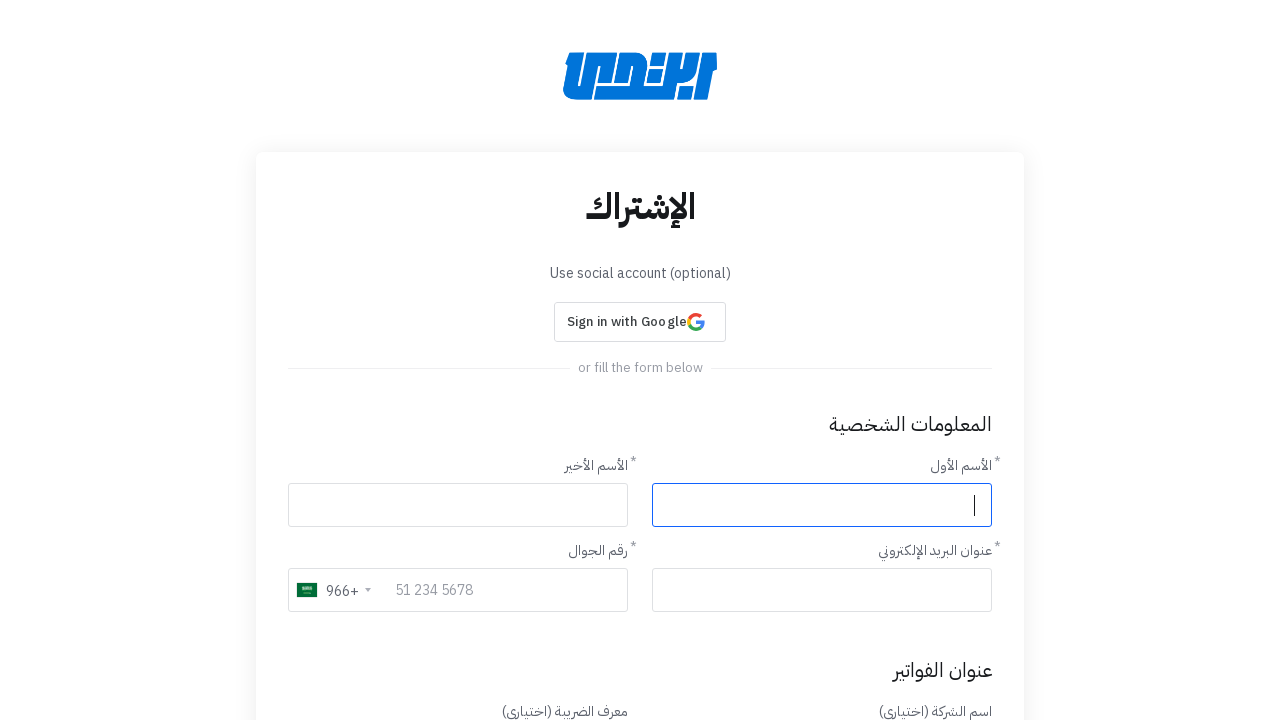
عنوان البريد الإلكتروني (935, 550)
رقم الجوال (598, 550)
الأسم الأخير (596, 465)
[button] (639, 322)
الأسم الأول (961, 465)
